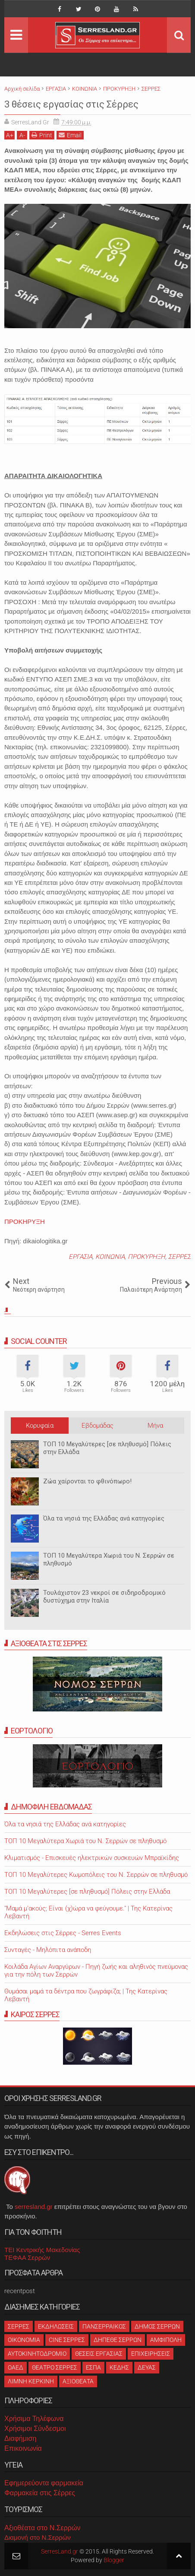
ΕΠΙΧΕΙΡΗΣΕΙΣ (150, 2353)
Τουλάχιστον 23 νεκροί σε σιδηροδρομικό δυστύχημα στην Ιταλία (104, 1596)
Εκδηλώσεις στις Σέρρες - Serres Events (62, 1933)
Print (41, 135)
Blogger (114, 2560)
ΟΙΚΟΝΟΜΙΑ (24, 2339)
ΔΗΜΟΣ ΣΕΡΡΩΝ (157, 2326)
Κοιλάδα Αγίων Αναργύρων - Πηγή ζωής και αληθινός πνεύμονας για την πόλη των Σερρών (96, 1970)
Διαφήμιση (20, 2438)
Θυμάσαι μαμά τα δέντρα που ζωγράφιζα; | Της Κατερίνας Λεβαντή (85, 1995)
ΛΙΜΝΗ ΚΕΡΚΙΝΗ (31, 2381)
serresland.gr (34, 2206)
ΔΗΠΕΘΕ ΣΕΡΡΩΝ (118, 2339)
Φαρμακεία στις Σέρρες (39, 2493)
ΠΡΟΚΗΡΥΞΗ (24, 1221)
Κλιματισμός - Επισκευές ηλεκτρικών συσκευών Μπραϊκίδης (91, 1858)
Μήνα (155, 1425)
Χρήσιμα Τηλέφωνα (33, 2418)
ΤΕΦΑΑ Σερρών (27, 2257)
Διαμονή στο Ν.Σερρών (37, 2537)
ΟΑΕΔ (15, 2367)
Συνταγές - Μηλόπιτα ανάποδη (47, 1950)
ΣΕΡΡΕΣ (179, 1257)
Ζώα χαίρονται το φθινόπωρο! (87, 1481)
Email (70, 135)
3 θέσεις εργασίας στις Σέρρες (71, 104)
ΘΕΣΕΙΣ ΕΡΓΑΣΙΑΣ (99, 2353)
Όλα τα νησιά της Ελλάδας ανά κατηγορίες (103, 1518)
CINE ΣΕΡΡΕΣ (67, 2339)
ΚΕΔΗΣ (119, 2367)
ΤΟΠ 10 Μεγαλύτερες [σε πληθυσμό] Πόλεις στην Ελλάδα (107, 1448)
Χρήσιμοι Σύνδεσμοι (35, 2428)
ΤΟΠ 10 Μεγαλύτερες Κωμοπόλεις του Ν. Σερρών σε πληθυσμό (96, 1875)
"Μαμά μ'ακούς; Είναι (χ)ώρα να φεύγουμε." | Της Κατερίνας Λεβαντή (88, 1912)
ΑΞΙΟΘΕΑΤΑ (78, 2381)
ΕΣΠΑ (93, 2367)
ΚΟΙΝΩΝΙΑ (110, 1257)
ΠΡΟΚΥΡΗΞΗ (146, 1257)
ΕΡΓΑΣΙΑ (80, 1257)
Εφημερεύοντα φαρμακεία (43, 2483)
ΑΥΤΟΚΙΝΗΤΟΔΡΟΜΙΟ (37, 2353)
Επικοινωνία (23, 2448)
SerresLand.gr (59, 2551)
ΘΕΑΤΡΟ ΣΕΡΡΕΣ (54, 2367)
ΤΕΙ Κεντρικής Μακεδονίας (42, 2249)
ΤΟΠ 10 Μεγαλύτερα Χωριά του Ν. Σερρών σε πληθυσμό (108, 1559)
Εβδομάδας (97, 1425)
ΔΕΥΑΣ (147, 2367)
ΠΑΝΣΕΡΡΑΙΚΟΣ (104, 2326)
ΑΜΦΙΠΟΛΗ (166, 2339)
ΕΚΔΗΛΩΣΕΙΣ (56, 2326)
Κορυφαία (39, 1425)
